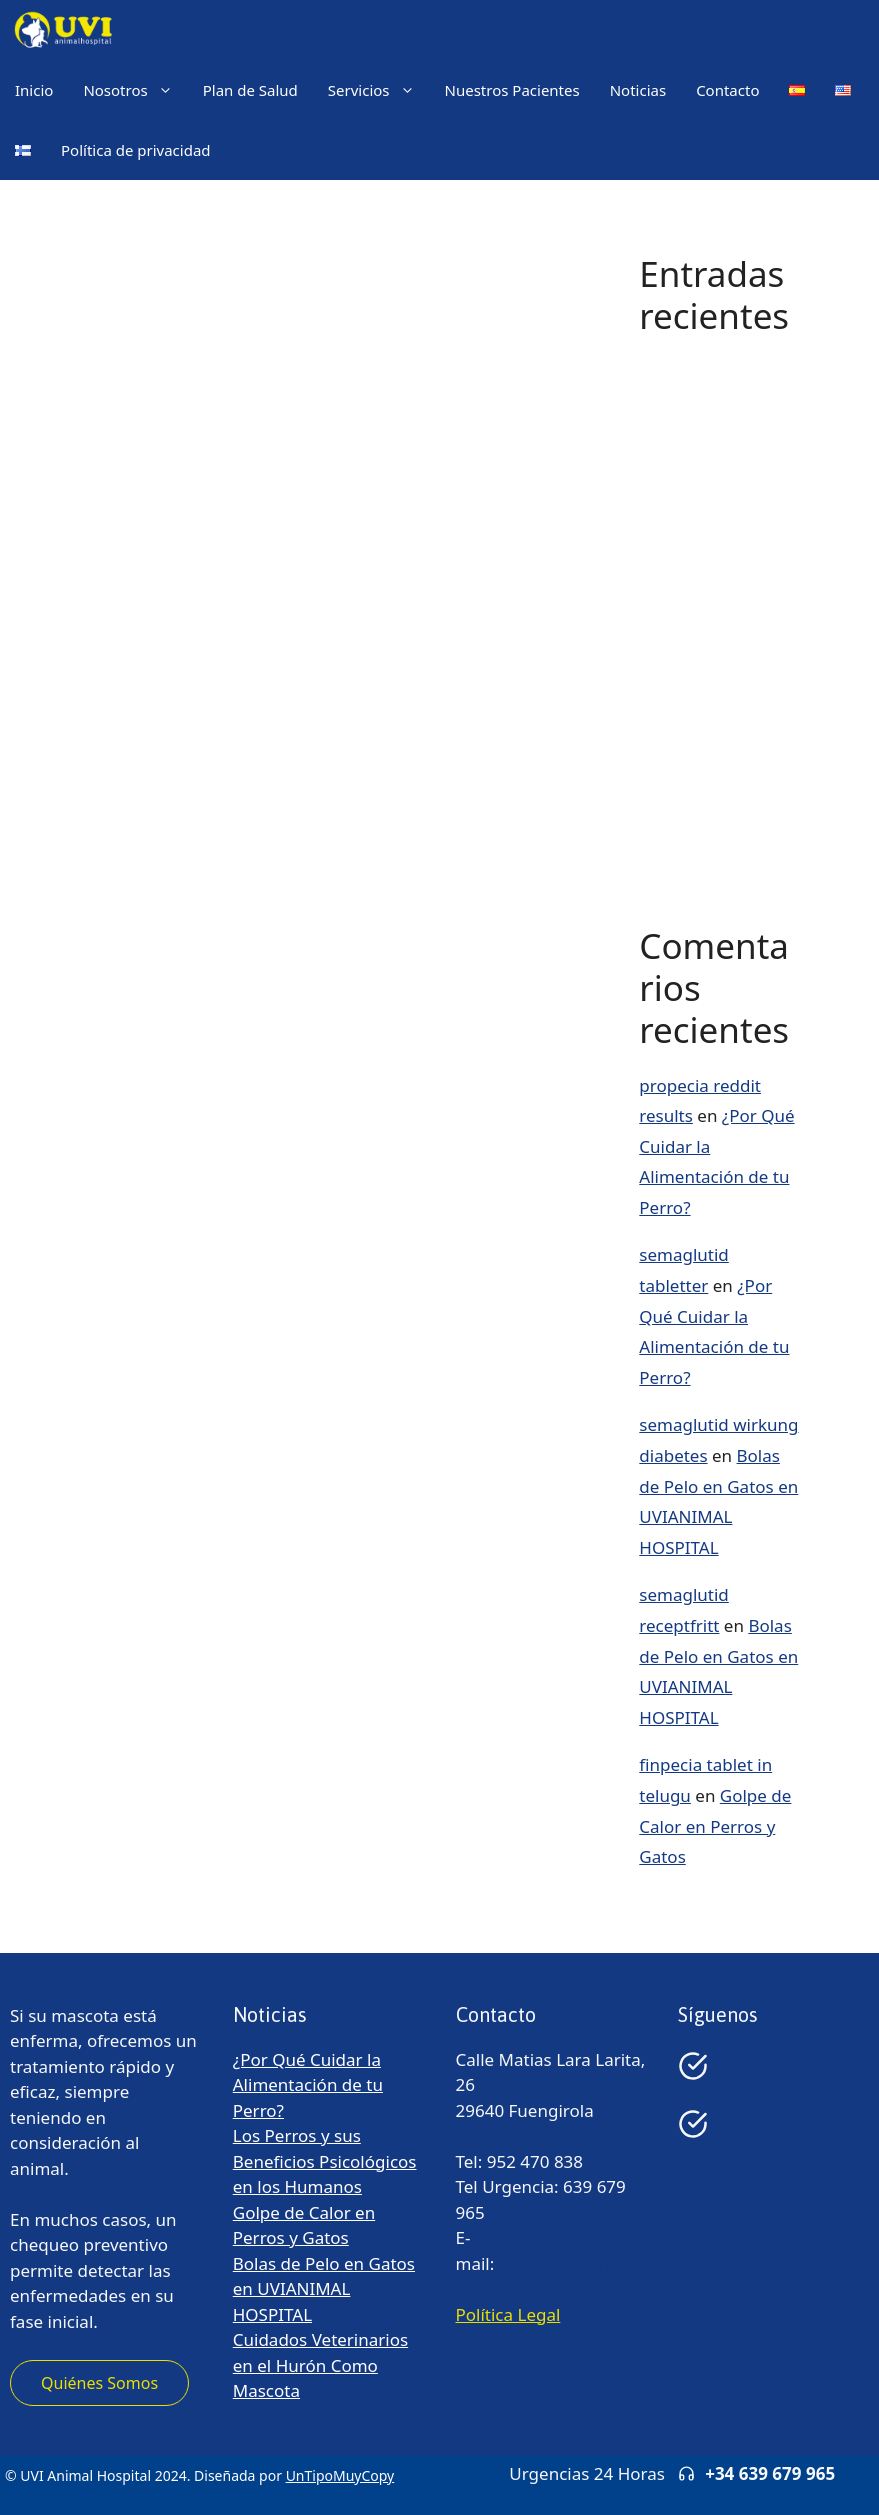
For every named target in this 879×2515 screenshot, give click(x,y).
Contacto (727, 90)
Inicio (34, 90)
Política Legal (508, 2314)
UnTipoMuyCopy (340, 2475)
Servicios (379, 90)
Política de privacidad (136, 150)
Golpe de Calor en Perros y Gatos (715, 1826)
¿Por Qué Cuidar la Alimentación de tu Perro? (714, 395)
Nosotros (135, 90)
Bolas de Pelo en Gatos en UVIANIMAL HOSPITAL (324, 2289)
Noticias (638, 90)
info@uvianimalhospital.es (604, 2263)
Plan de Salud (250, 90)
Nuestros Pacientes (512, 90)
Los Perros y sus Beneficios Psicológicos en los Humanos (325, 2161)
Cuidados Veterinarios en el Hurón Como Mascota (320, 2365)
